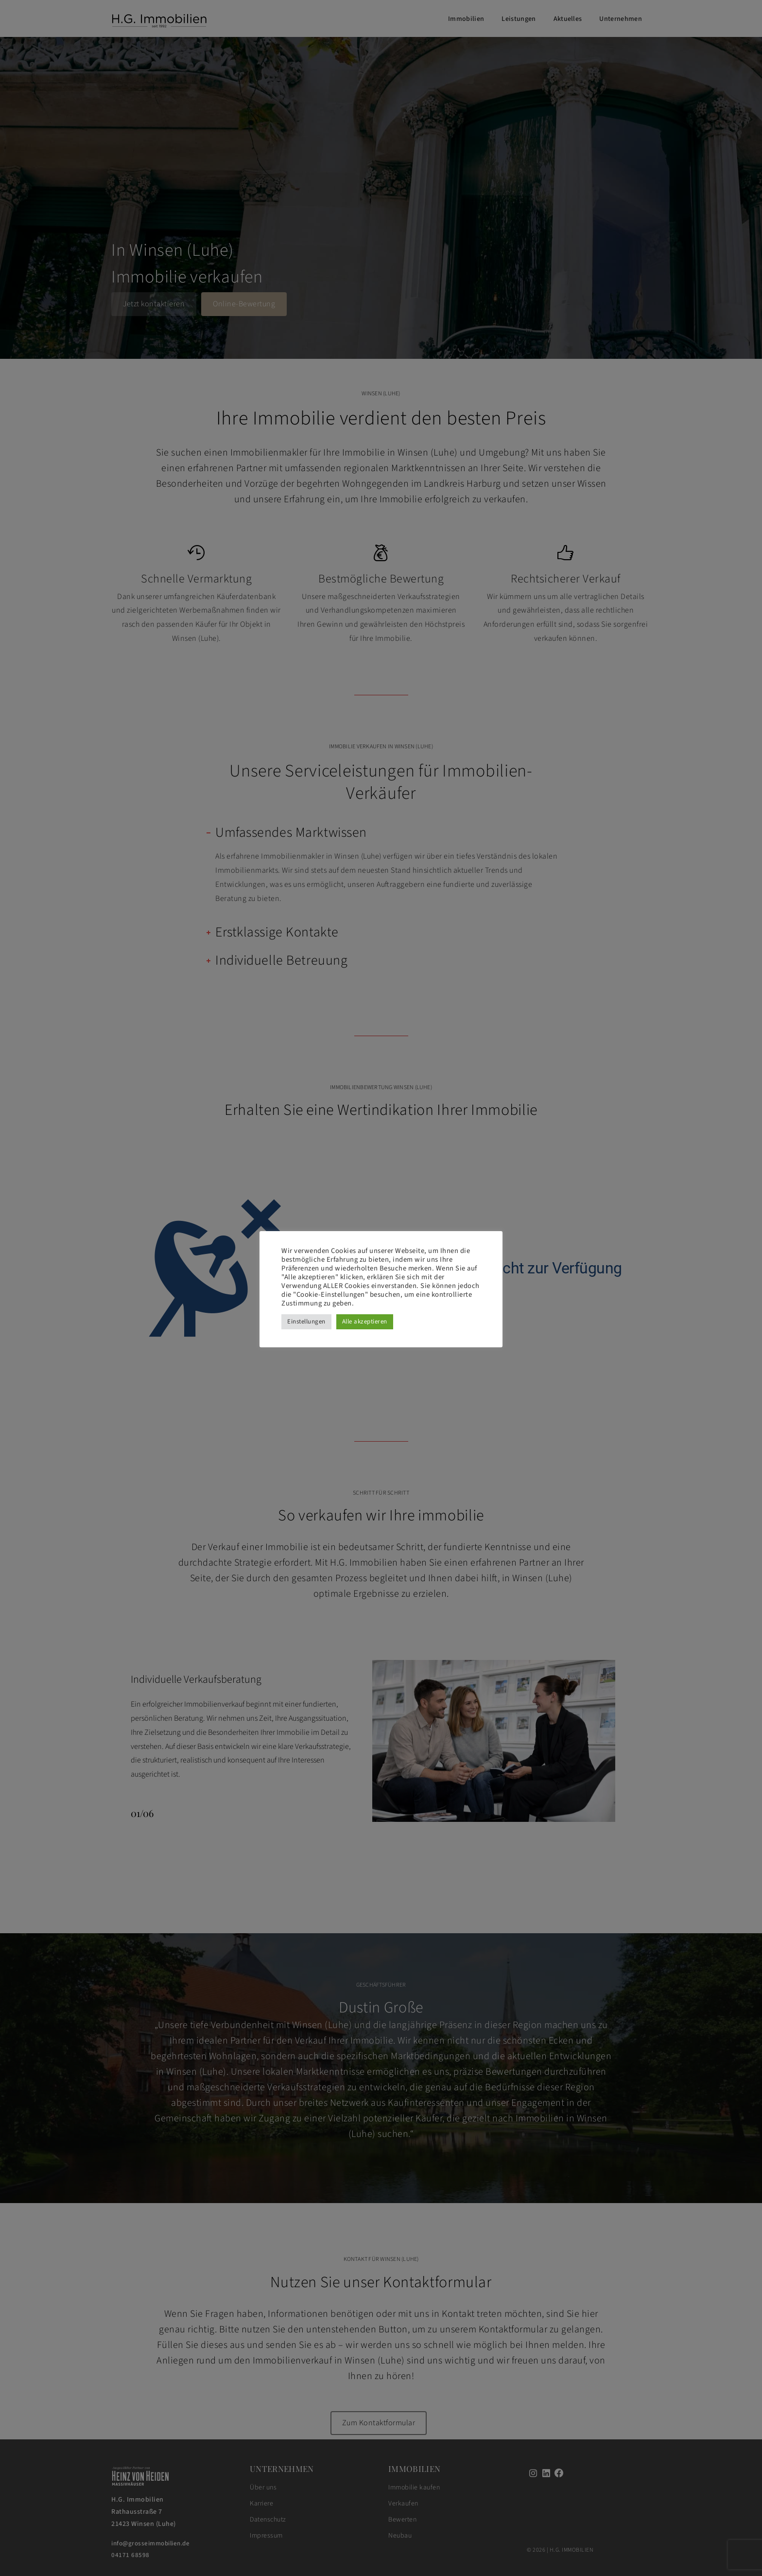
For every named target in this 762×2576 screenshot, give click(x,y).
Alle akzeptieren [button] (364, 1321)
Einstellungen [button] (306, 1321)
